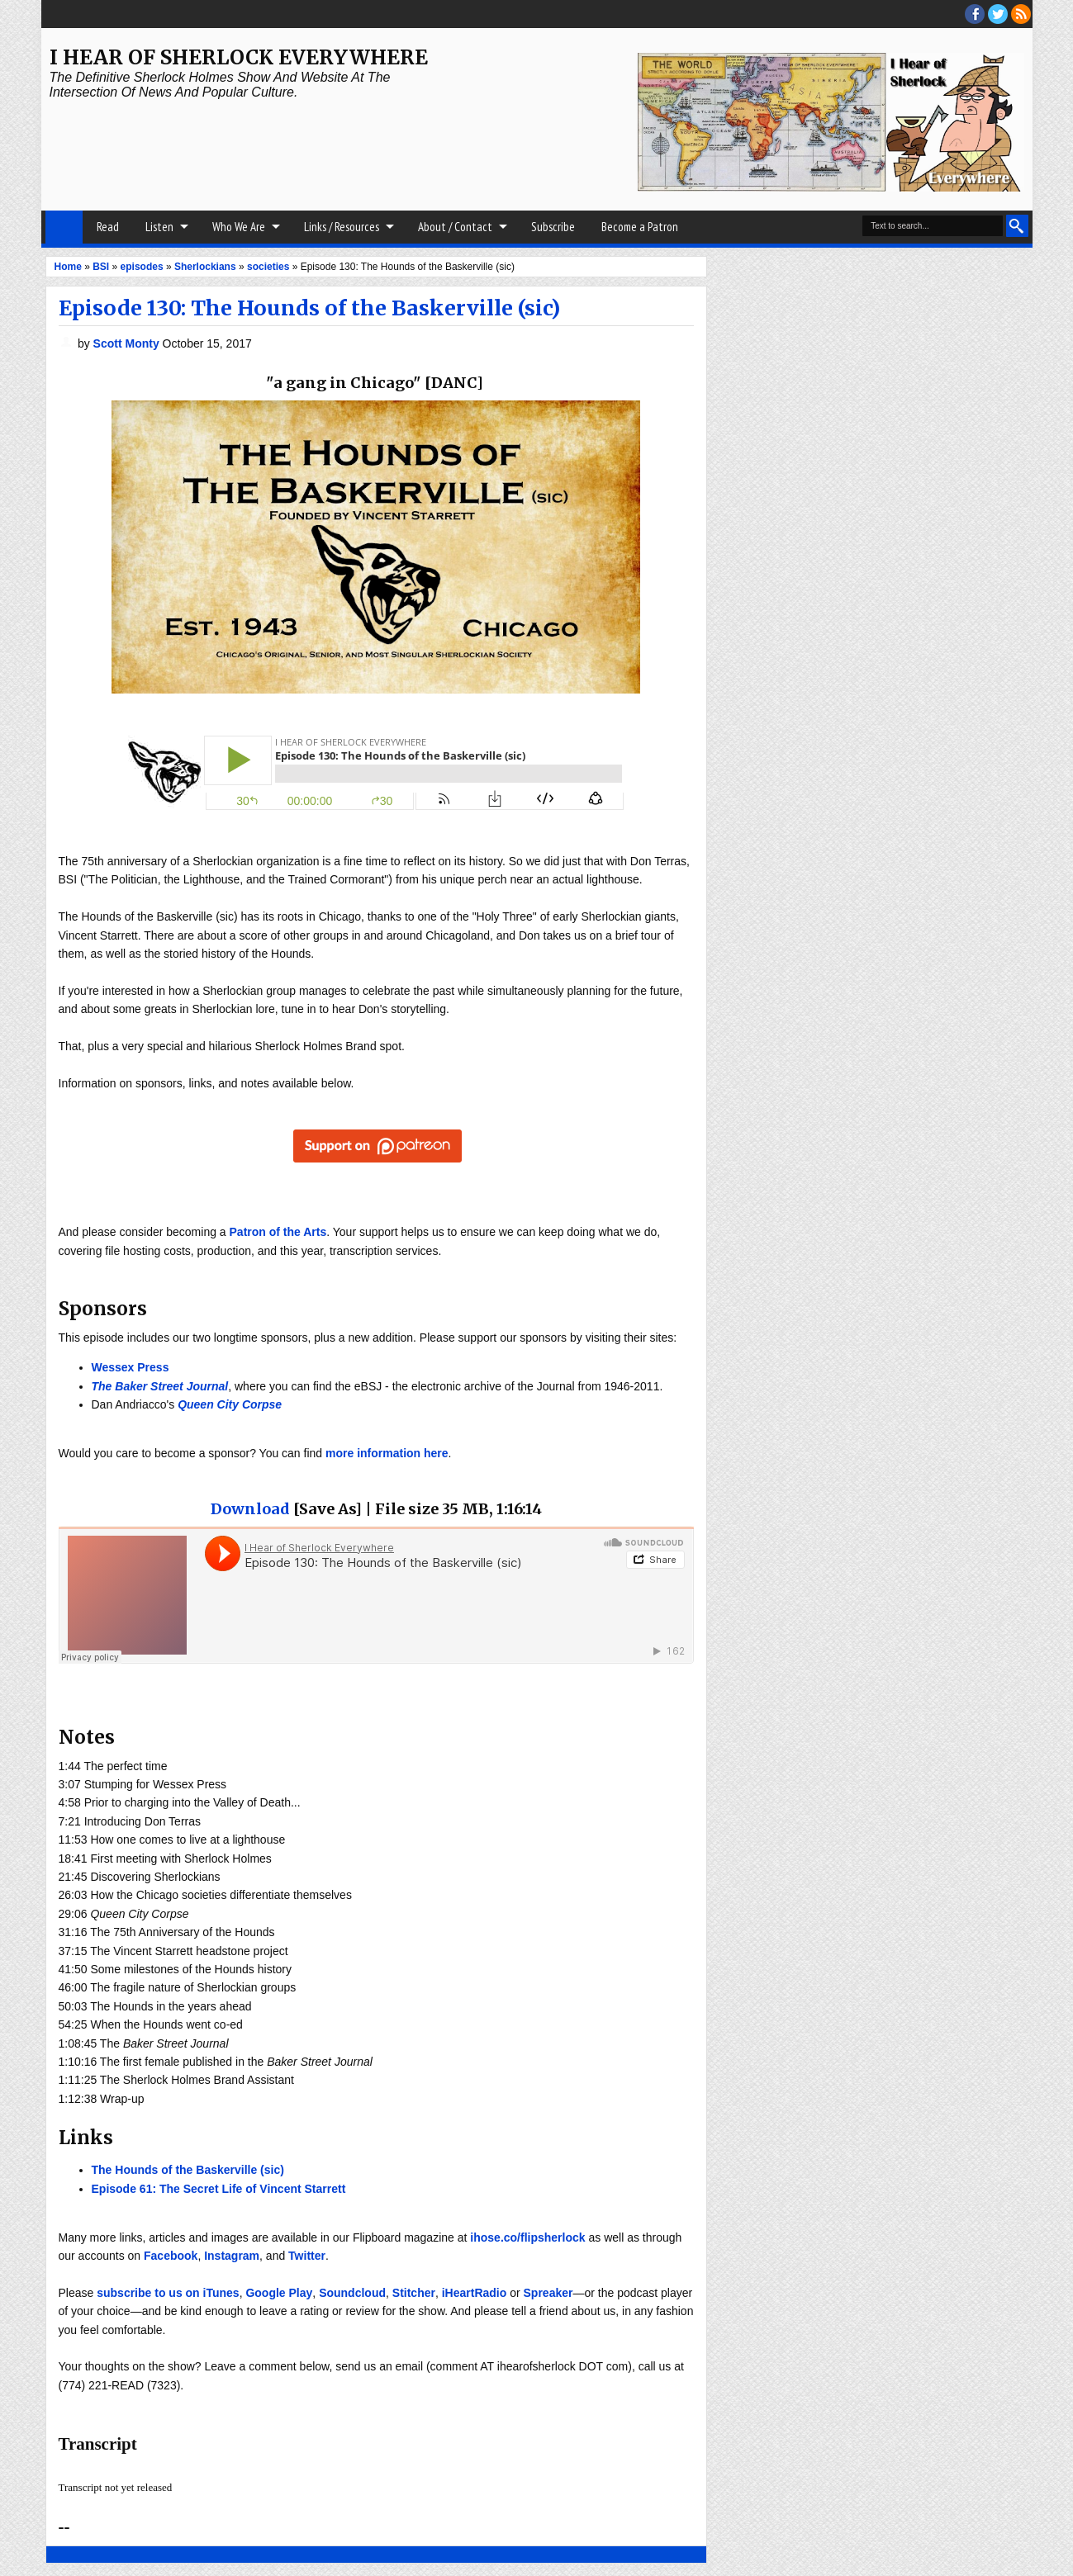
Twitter (306, 2255)
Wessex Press (130, 1367)
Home (64, 227)
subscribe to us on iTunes (168, 2292)
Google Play (278, 2292)
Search (1017, 226)
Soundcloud (352, 2292)
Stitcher (413, 2292)
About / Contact (455, 226)
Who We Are (238, 226)
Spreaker (548, 2292)
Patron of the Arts (278, 1231)
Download (250, 1508)
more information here (387, 1453)
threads (998, 14)
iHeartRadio (474, 2292)
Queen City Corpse (230, 1404)
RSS (1021, 14)
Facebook (170, 2255)
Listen (159, 226)
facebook (975, 14)
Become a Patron (639, 226)
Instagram (231, 2255)
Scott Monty (128, 343)
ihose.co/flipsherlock (527, 2237)
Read (108, 226)
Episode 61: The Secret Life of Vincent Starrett (219, 2188)
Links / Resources (341, 226)
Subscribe (553, 226)
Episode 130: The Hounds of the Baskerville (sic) (309, 308)
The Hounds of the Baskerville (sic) (188, 2169)
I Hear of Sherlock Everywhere (239, 57)
